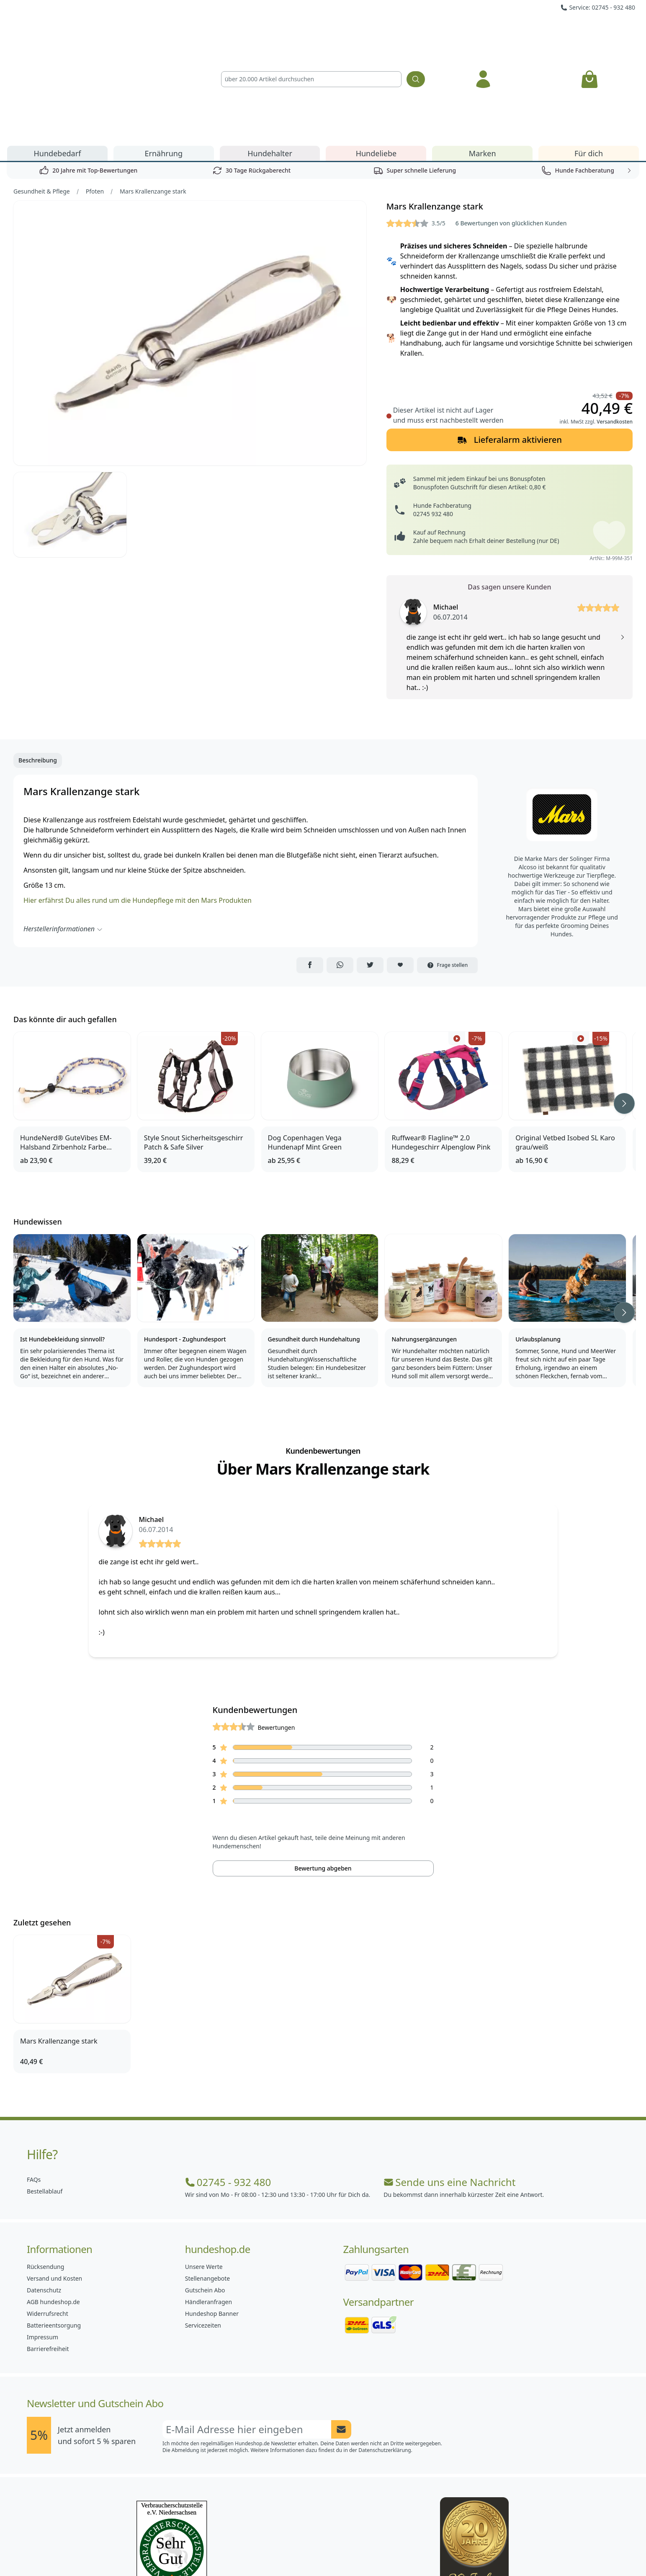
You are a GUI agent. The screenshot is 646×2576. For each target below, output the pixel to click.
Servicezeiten (203, 2230)
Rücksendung (45, 2171)
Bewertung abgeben (322, 1773)
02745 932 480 (433, 418)
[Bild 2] (69, 419)
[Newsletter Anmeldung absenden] (341, 2334)
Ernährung (163, 58)
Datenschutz (44, 2195)
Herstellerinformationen (63, 833)
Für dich (588, 58)
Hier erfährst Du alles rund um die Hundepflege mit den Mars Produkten (137, 804)
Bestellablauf (44, 2096)
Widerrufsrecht (47, 2218)
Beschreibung (37, 665)
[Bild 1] (189, 237)
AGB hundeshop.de (53, 2206)
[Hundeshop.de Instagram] (305, 2551)
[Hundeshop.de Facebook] (268, 2551)
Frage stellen (447, 869)
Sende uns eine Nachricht (449, 2086)
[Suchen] (416, 31)
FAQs (34, 2084)
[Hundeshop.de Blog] (342, 2551)
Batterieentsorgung (54, 2230)
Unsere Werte (204, 2171)
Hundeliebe (376, 58)
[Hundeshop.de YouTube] (378, 2551)
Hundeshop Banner (212, 2218)
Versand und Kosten (54, 2183)
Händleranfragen (208, 2206)
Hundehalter (269, 58)
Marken (482, 58)
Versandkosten (615, 326)
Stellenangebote (207, 2183)
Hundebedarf (57, 58)
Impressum (42, 2241)
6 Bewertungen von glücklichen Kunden (511, 128)
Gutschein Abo (205, 2195)
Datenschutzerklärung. (385, 2354)
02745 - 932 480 (228, 2086)
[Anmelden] (483, 31)
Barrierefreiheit (48, 2253)
